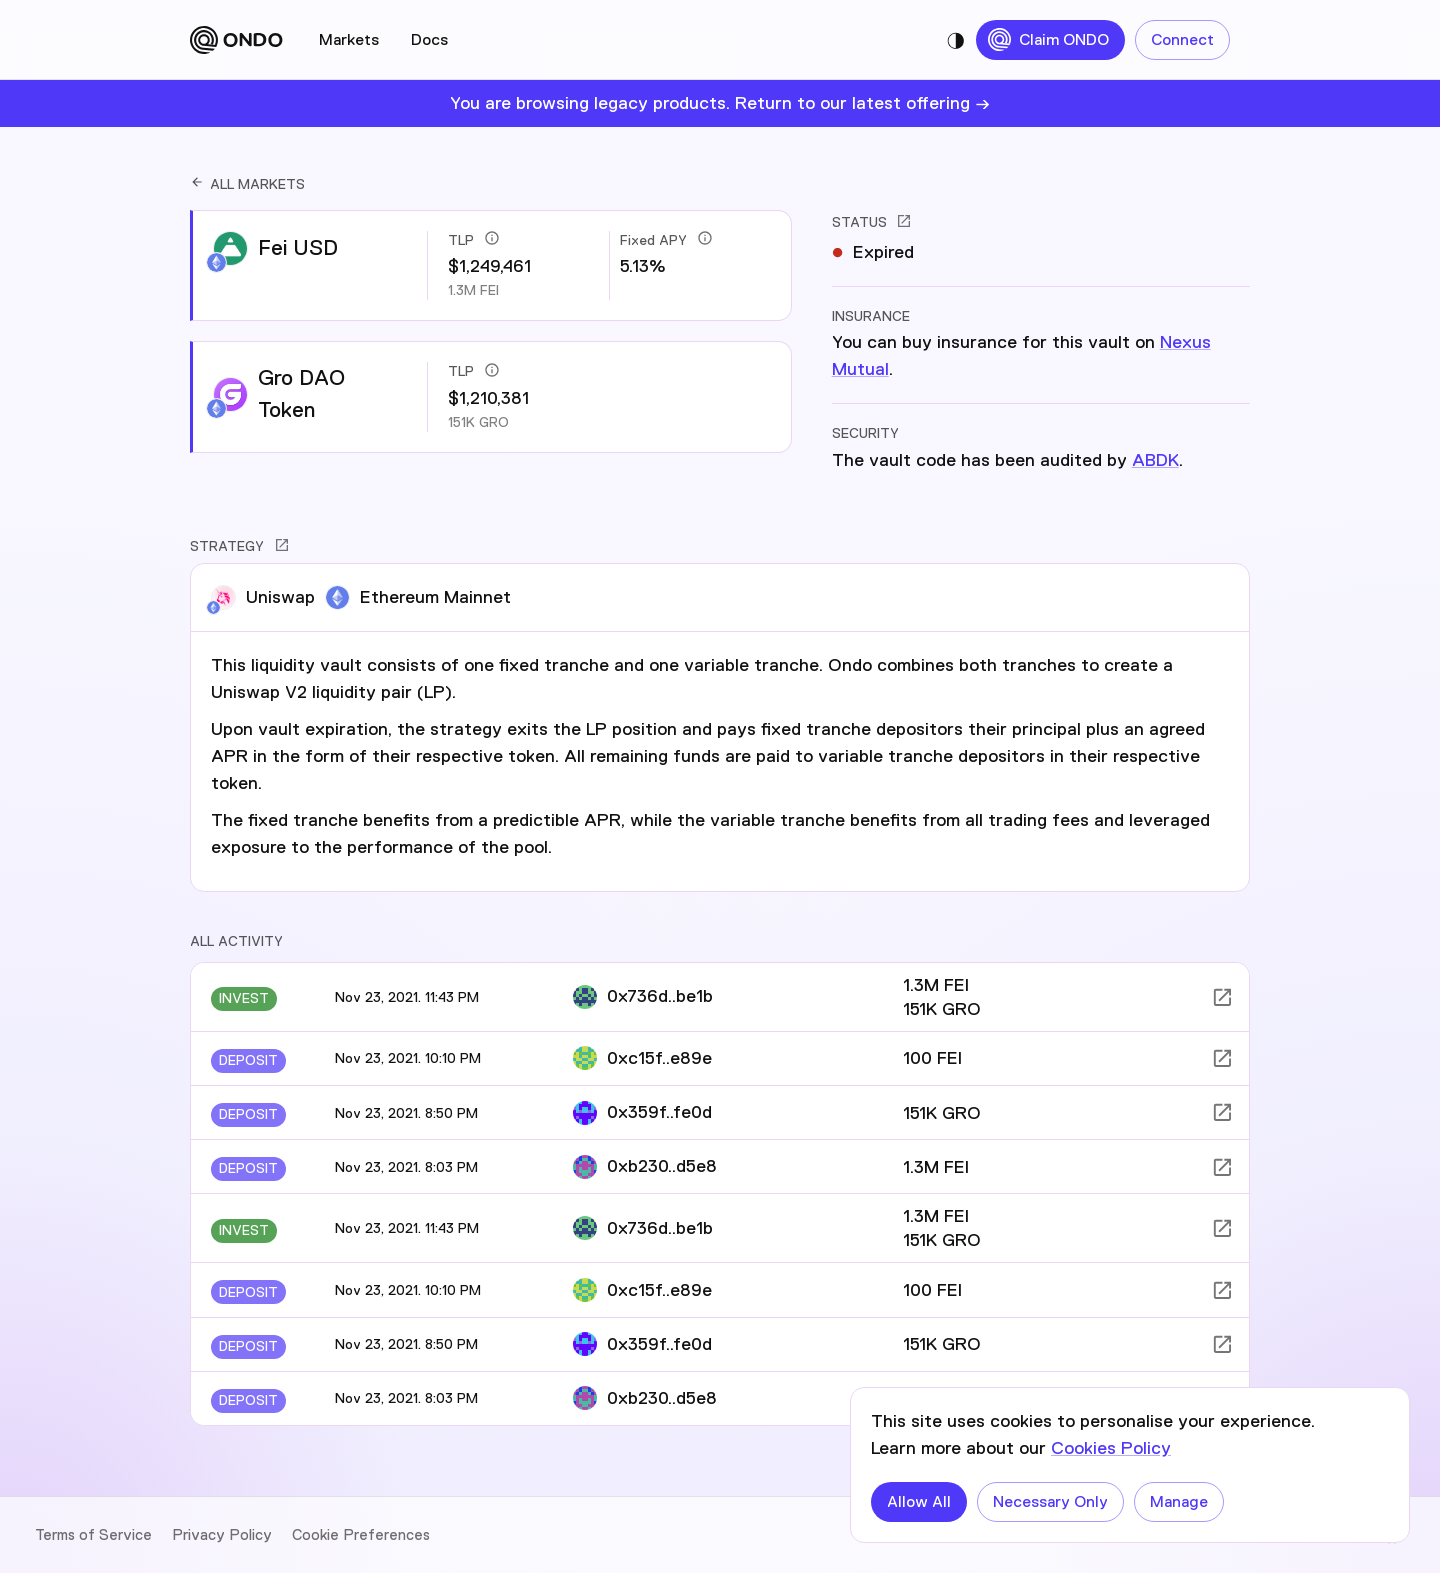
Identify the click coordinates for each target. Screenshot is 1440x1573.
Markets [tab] (349, 39)
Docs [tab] (429, 39)
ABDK (1155, 460)
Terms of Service (93, 1535)
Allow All (919, 1502)
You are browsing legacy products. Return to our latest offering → (720, 103)
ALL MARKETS (247, 184)
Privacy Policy (222, 1535)
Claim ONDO (1050, 40)
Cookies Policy (1111, 1448)
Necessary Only (1050, 1502)
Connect (1182, 40)
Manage (1179, 1502)
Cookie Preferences (361, 1535)
